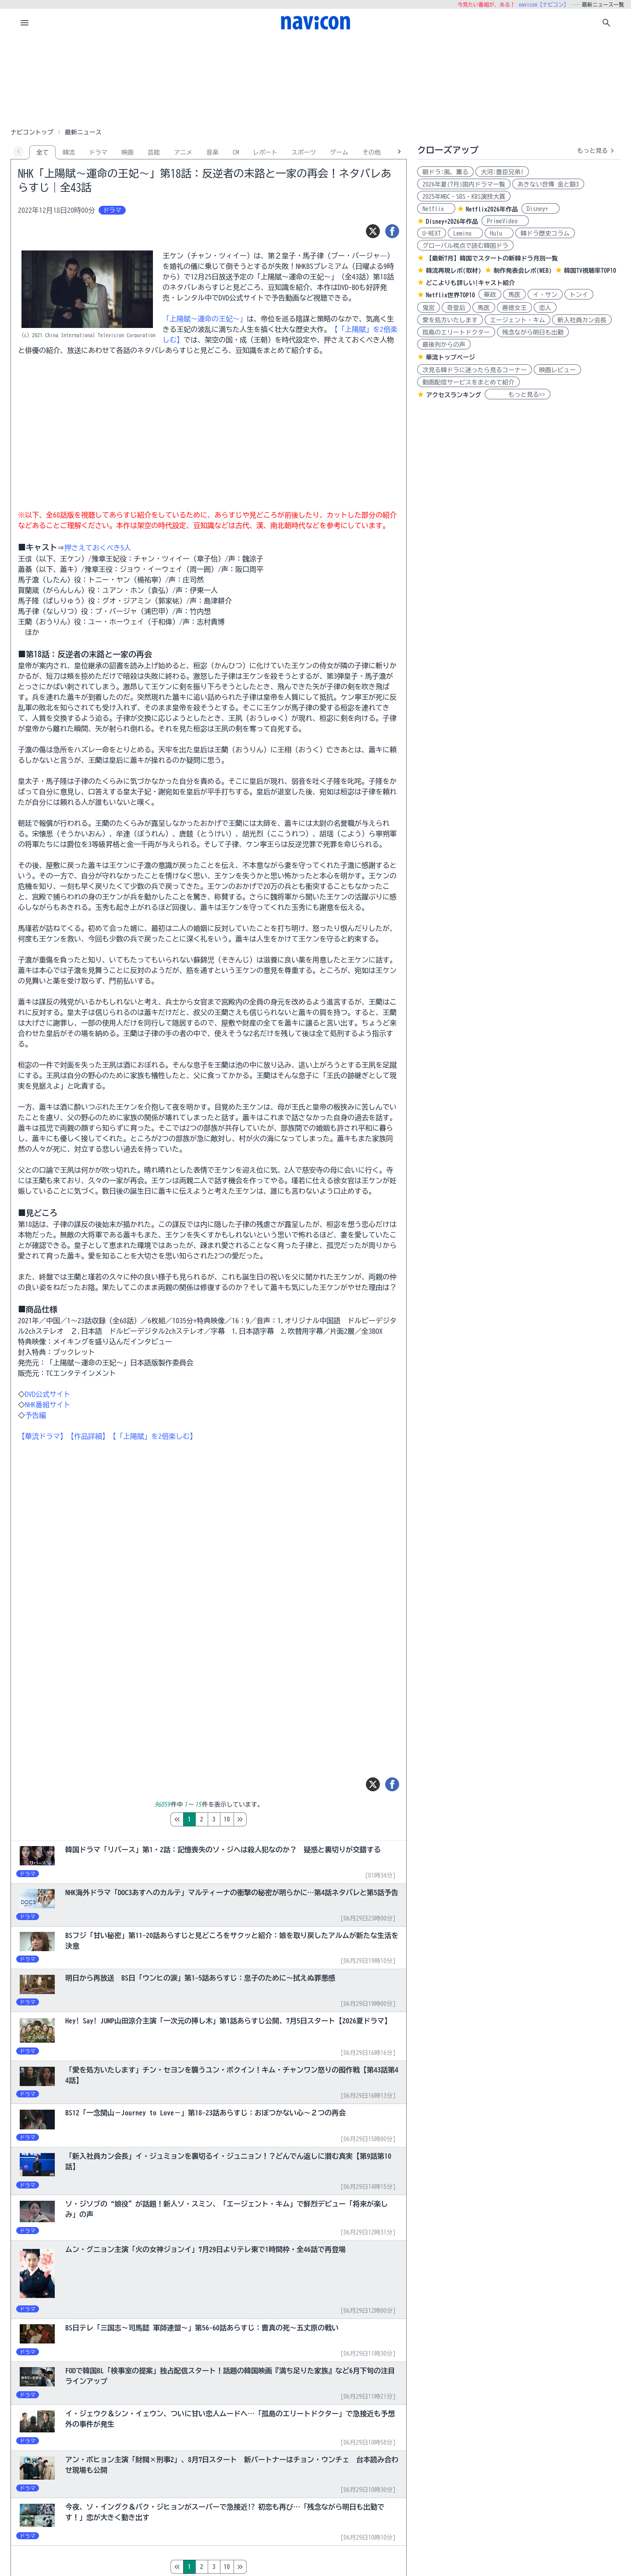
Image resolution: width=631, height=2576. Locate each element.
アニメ (183, 152)
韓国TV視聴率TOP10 (590, 271)
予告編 (35, 1415)
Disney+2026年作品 (452, 221)
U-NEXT (431, 233)
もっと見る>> (517, 394)
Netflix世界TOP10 (450, 295)
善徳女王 (514, 308)
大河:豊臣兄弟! (502, 172)
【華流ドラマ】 (42, 1436)
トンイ (579, 295)
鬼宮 (428, 308)
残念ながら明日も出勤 (533, 332)
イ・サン (545, 295)
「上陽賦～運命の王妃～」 (205, 318)
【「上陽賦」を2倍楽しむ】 (153, 1436)
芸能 (154, 152)
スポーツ (303, 152)
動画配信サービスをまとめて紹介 (468, 382)
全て (42, 152)
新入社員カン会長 (581, 320)
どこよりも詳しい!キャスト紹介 (470, 283)
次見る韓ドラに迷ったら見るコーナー (474, 370)
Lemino (465, 233)
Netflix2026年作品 (492, 209)
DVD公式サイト (48, 1394)
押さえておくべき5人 (97, 547)
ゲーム (339, 152)
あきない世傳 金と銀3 (548, 184)
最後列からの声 (443, 345)
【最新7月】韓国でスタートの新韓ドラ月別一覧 (492, 258)
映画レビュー (557, 370)
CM (236, 152)
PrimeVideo (505, 221)
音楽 (212, 152)
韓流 (69, 152)
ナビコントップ (32, 132)
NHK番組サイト (48, 1404)
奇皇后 (456, 308)
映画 (127, 152)
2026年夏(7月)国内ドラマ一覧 (463, 184)
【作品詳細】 (88, 1436)
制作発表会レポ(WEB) (522, 271)
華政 (490, 295)
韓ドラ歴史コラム (545, 233)
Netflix (436, 209)
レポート (265, 152)
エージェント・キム (517, 320)
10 (264, 1819)
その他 (371, 152)
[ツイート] (373, 231)
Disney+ (540, 209)
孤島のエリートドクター (456, 332)
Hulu (499, 233)
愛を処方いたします (450, 320)
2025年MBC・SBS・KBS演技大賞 (463, 197)
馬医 (514, 295)
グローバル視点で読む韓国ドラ (465, 246)
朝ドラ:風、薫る (445, 172)
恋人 (545, 308)
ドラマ (98, 152)
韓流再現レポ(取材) (453, 271)
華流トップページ (450, 357)
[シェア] (392, 231)
